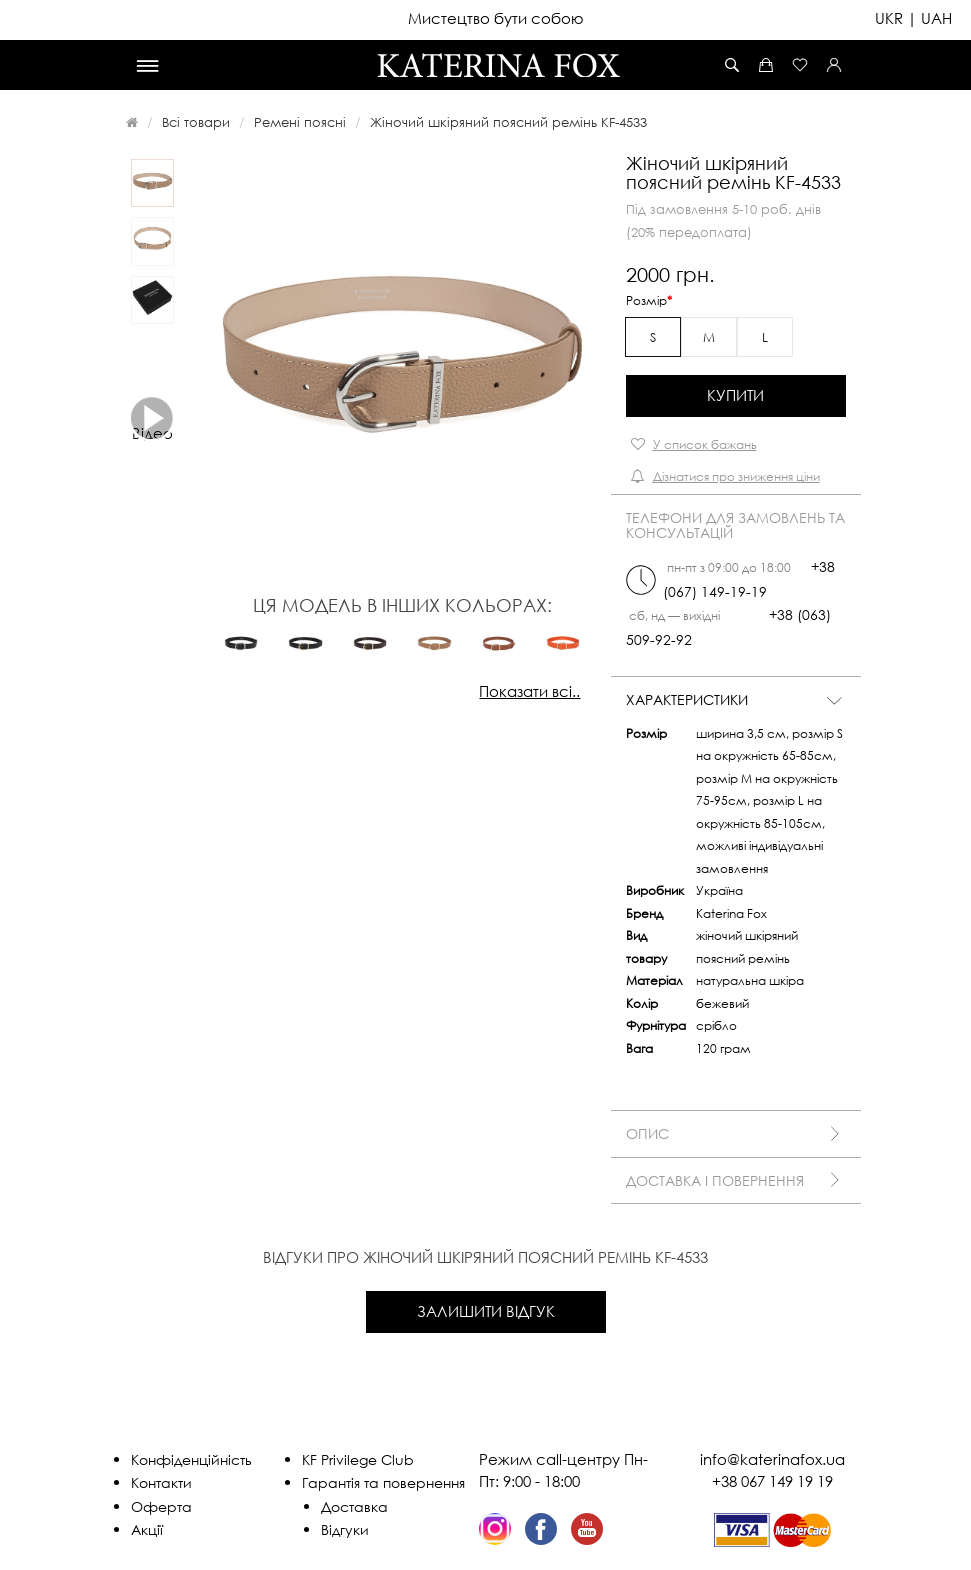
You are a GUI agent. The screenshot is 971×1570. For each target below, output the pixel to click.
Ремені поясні (300, 122)
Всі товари (196, 122)
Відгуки (345, 1529)
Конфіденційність (191, 1459)
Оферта (161, 1506)
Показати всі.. (529, 691)
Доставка (354, 1506)
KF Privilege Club (358, 1459)
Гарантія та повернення (383, 1482)
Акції (147, 1529)
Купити (735, 395)
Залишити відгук (486, 1311)
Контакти (161, 1482)
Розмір (646, 300)
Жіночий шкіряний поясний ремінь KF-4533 (508, 122)
